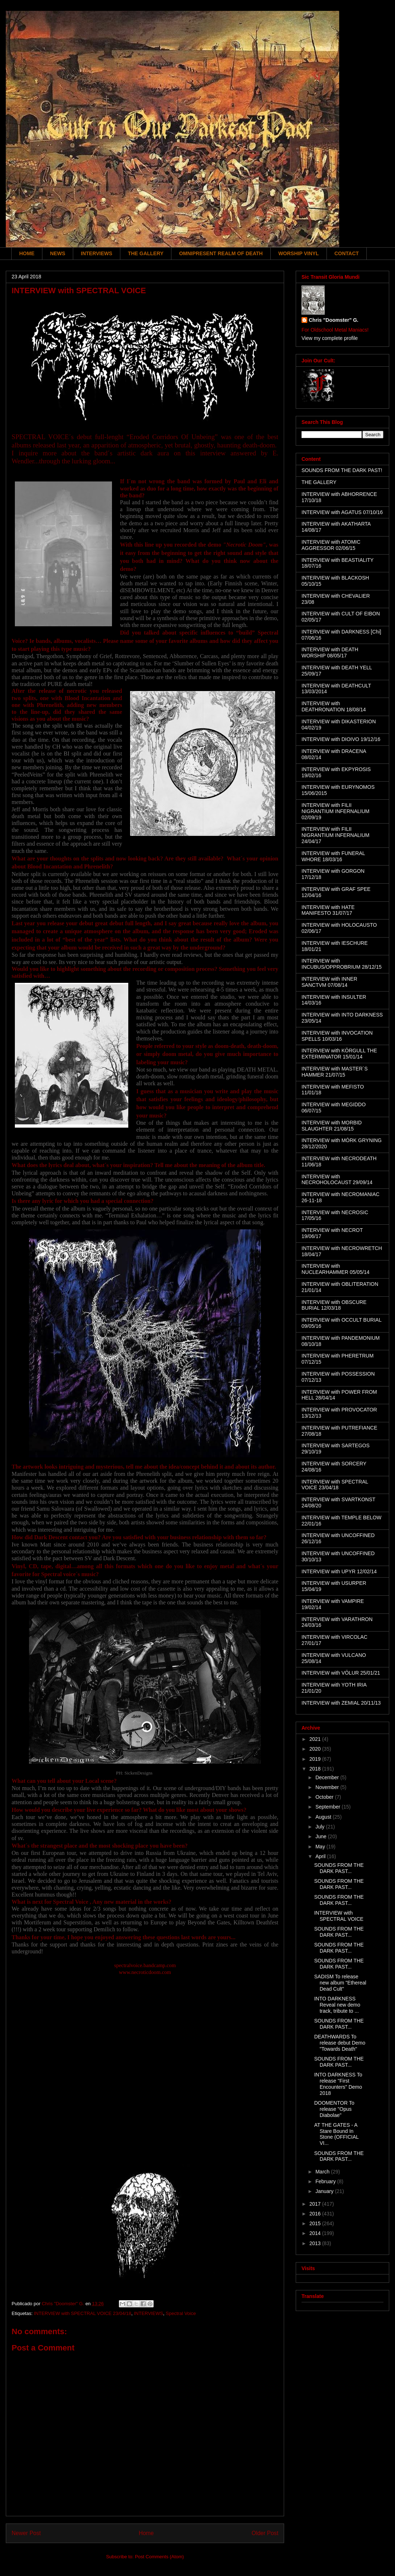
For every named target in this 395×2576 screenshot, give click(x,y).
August (323, 1817)
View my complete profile (330, 338)
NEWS (57, 253)
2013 (315, 2243)
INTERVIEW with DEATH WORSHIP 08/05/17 (330, 652)
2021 (315, 1739)
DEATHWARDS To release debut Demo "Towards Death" (339, 2043)
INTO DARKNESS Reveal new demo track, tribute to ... (337, 2005)
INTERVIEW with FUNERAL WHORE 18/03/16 (333, 856)
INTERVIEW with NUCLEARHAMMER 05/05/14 (336, 1269)
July (320, 1827)
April (321, 1856)
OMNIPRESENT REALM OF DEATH (221, 253)
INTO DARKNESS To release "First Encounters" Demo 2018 (338, 2084)
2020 (315, 1749)
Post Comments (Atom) (159, 2556)
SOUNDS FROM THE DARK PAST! (342, 470)
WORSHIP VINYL (298, 253)
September (328, 1807)
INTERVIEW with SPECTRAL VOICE (338, 1916)
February (326, 2181)
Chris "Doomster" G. (333, 320)
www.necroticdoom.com (145, 1972)
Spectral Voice (181, 2313)
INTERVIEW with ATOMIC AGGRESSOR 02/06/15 (331, 545)
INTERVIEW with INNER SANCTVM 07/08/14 (329, 982)
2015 (315, 2223)
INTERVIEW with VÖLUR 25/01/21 (341, 1673)
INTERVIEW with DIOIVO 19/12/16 (341, 739)
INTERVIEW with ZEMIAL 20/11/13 (341, 1703)
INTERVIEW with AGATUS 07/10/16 (342, 512)
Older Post (264, 2533)
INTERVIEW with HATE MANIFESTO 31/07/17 (328, 910)
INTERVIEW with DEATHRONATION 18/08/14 (334, 706)
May (320, 1846)
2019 (315, 1759)
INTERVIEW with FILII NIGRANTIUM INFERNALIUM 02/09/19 (335, 811)
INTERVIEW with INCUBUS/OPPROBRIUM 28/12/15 (342, 964)
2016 (315, 2214)
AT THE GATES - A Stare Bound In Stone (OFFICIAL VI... (336, 2134)
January (325, 2191)
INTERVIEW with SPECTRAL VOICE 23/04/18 (82, 2313)
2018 (315, 1769)
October (325, 1797)
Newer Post (26, 2533)
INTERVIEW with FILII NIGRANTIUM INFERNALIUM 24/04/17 (335, 835)
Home (146, 2533)
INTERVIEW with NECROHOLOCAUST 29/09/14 (337, 1180)
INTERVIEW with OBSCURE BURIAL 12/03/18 (334, 1305)
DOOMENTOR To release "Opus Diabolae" (334, 2109)
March (323, 2172)
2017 (315, 2204)
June (321, 1836)
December (327, 1777)
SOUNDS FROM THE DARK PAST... (339, 1868)
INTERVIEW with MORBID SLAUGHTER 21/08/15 (332, 1126)
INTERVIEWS (96, 253)
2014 (315, 2233)
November (327, 1787)
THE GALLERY (145, 253)
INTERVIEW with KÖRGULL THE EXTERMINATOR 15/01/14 (339, 1054)
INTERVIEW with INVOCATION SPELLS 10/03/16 (337, 1036)
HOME (26, 253)
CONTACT (346, 253)
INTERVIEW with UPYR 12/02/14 (339, 1571)
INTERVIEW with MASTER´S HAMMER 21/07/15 (335, 1072)
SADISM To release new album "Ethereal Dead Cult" (340, 1983)
